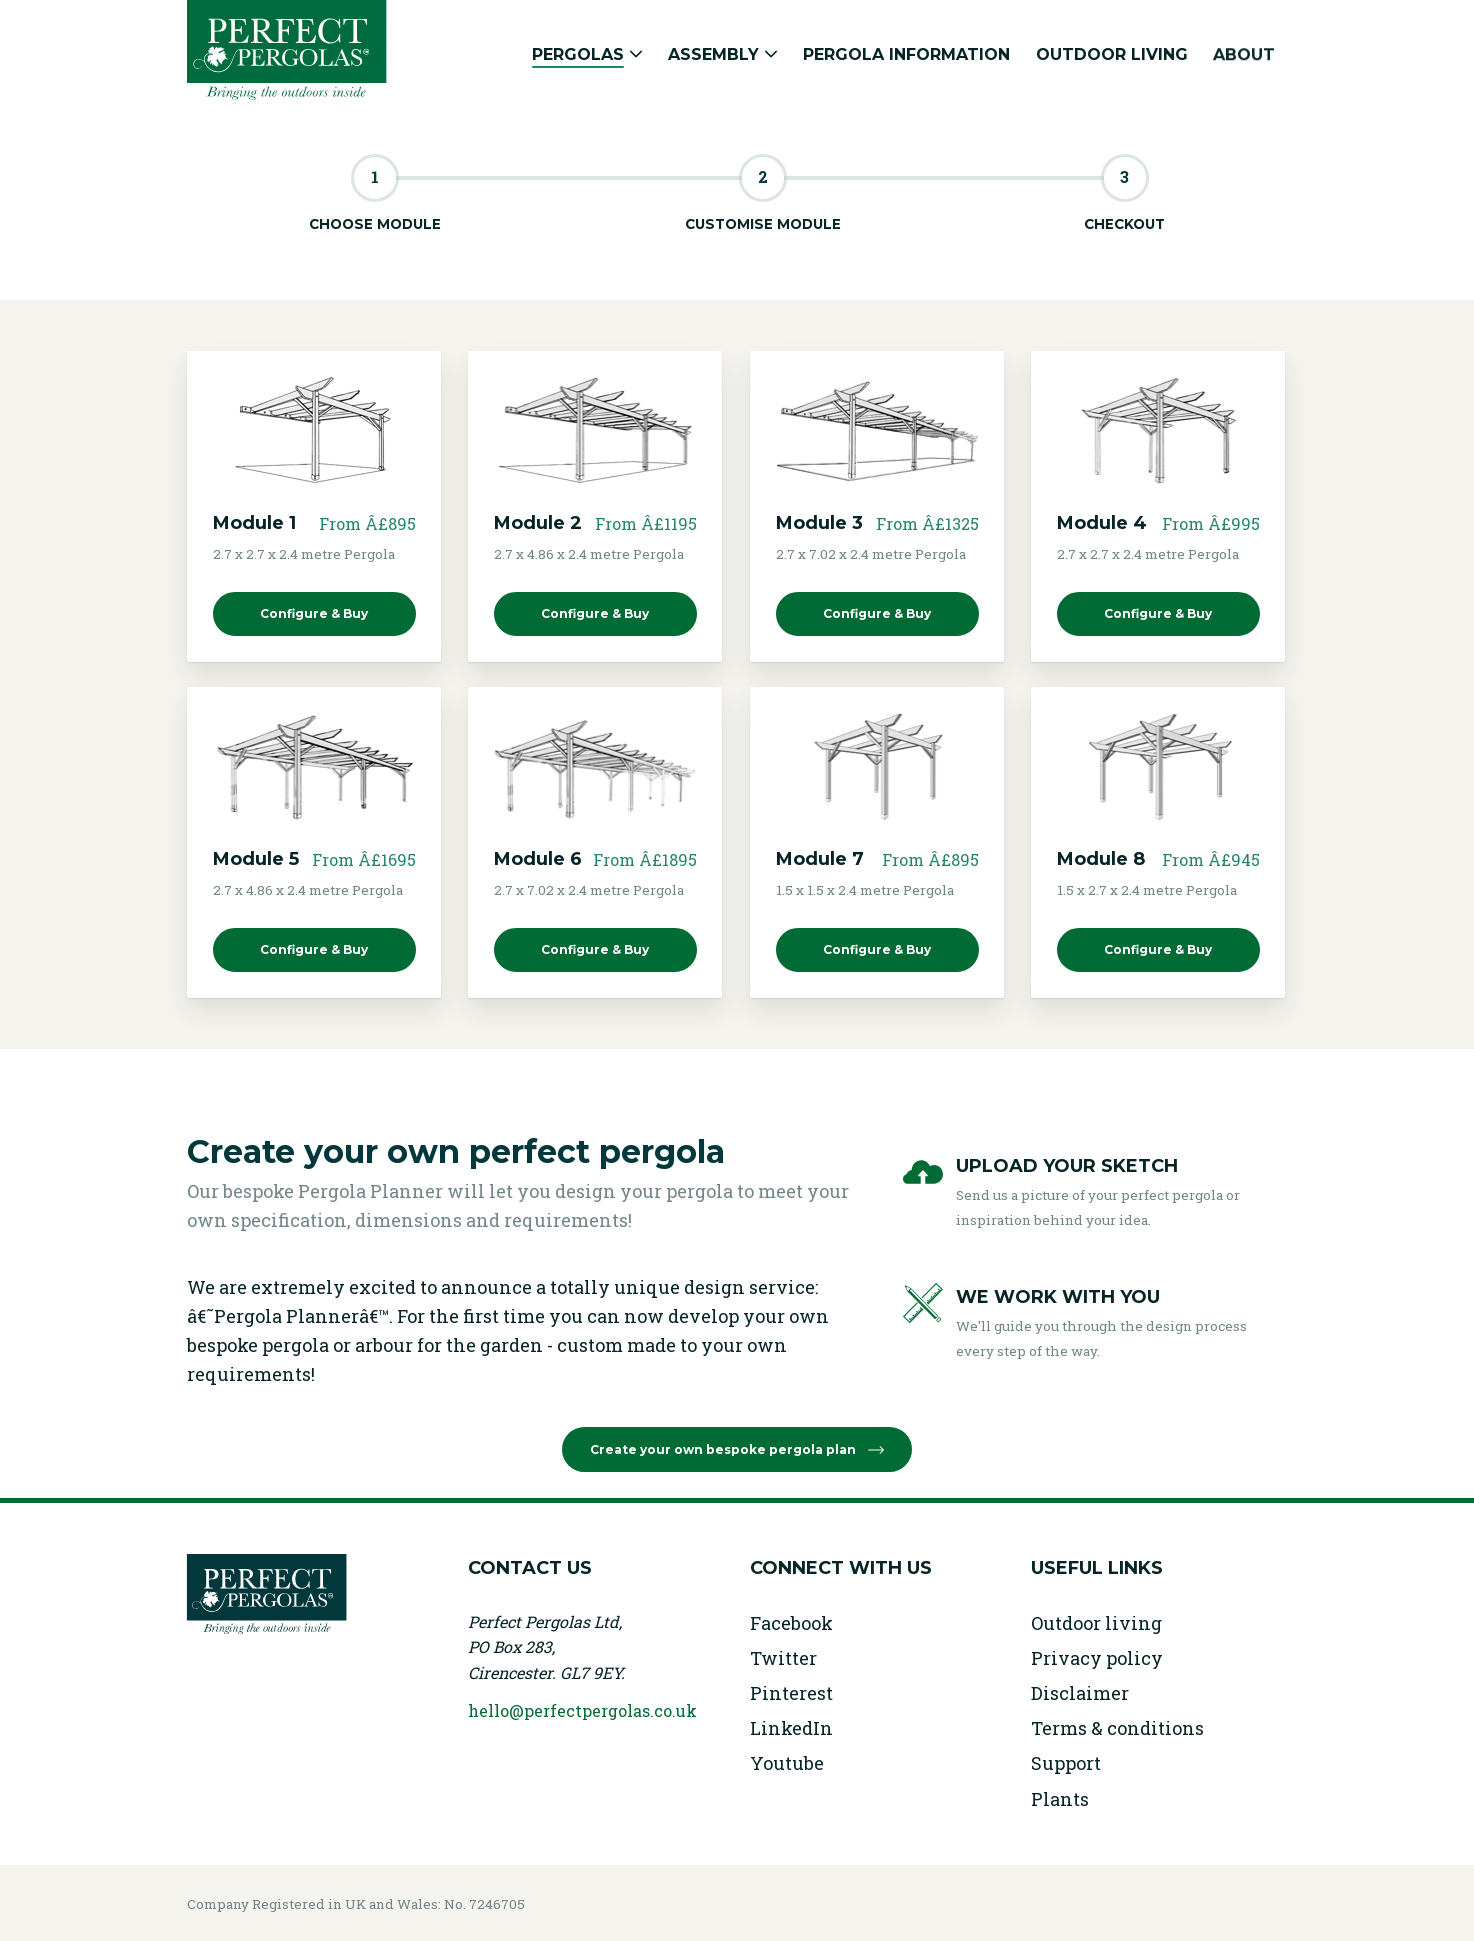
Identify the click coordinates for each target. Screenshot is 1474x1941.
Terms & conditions (1117, 1728)
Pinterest (791, 1693)
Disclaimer (1080, 1693)
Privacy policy (1097, 1658)
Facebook (791, 1623)
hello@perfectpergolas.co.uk (582, 1710)
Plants (1060, 1799)
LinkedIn (791, 1728)
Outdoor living (1096, 1623)
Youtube (787, 1763)
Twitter (783, 1658)
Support (1066, 1763)
